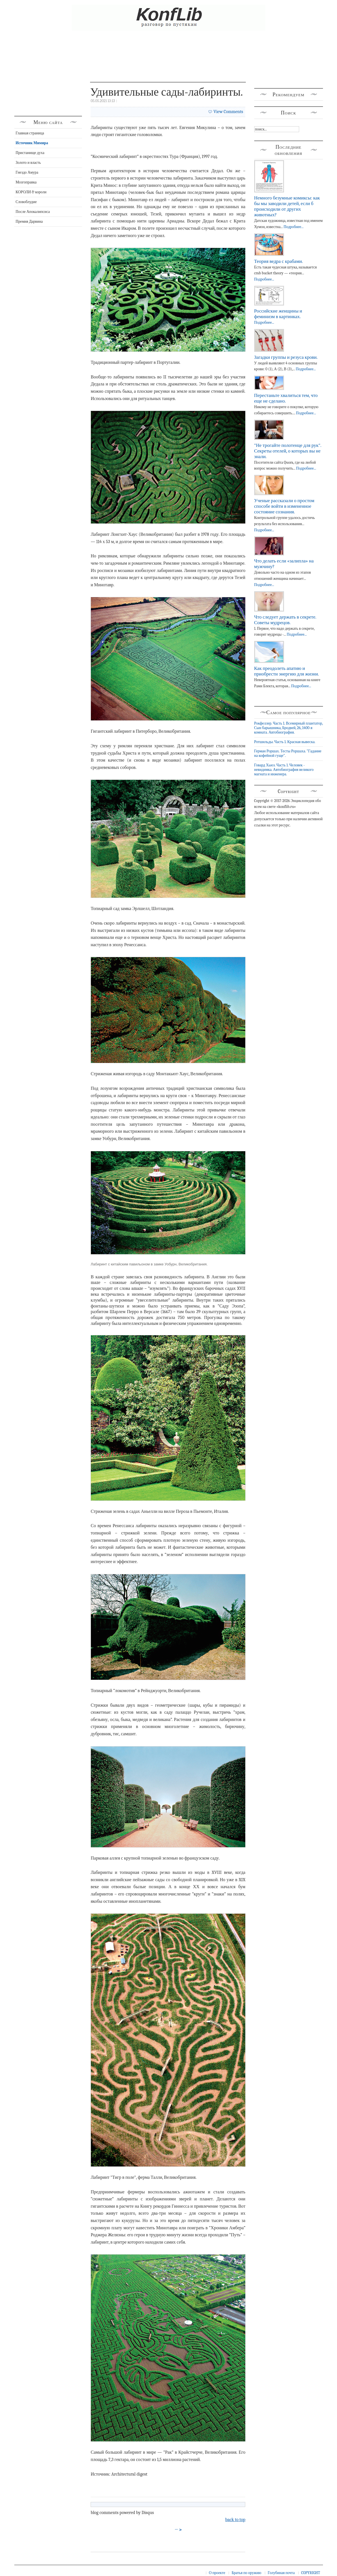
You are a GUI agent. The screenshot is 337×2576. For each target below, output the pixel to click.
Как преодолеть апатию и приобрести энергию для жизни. (286, 671)
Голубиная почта (281, 2573)
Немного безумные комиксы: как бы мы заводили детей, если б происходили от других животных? (287, 206)
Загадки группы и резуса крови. (286, 357)
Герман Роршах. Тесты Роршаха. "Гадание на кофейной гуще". (288, 753)
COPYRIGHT (310, 2573)
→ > (178, 2529)
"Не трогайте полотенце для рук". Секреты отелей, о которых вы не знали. (287, 451)
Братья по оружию (246, 2573)
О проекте (217, 2573)
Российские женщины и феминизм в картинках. (278, 313)
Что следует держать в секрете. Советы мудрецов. (285, 619)
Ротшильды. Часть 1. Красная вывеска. (284, 742)
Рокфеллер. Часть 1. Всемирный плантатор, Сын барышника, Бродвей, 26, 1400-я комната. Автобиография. (288, 728)
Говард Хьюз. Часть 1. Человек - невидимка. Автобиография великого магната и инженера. (284, 769)
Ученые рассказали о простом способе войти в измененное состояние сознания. (284, 506)
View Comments (228, 111)
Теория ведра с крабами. (278, 261)
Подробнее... (293, 227)
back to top (235, 2519)
